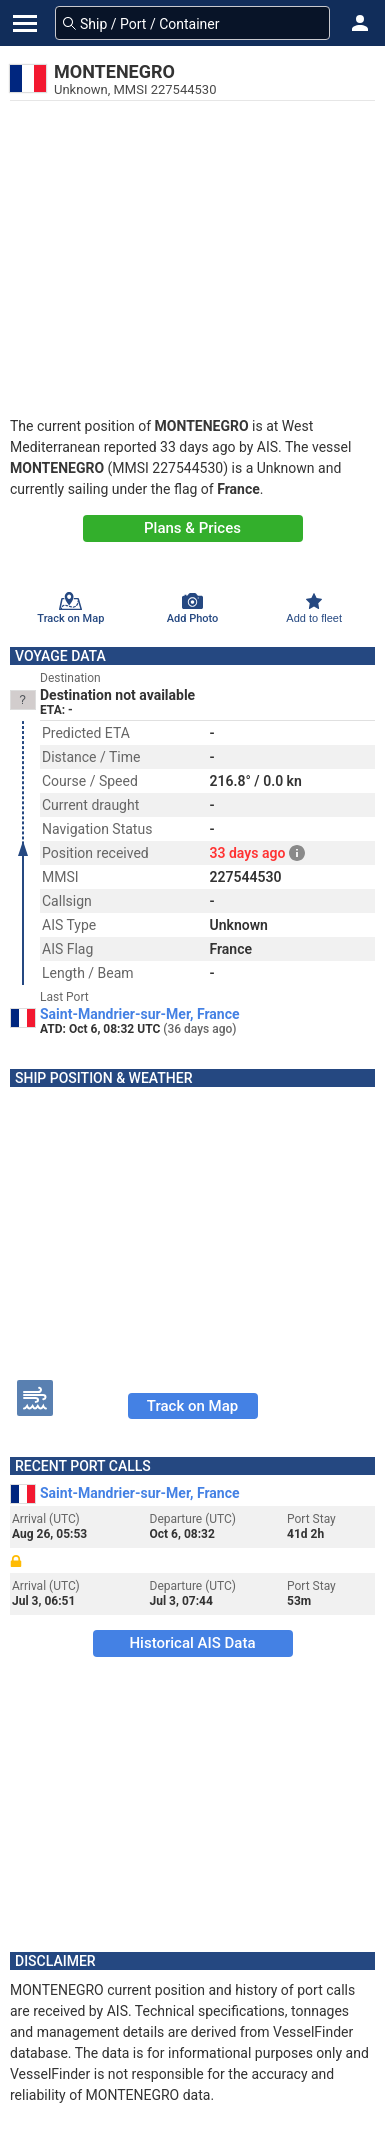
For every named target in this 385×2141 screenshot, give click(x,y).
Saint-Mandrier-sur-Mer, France (140, 1014)
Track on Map (192, 1406)
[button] (360, 23)
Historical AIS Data (192, 1643)
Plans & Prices (192, 528)
